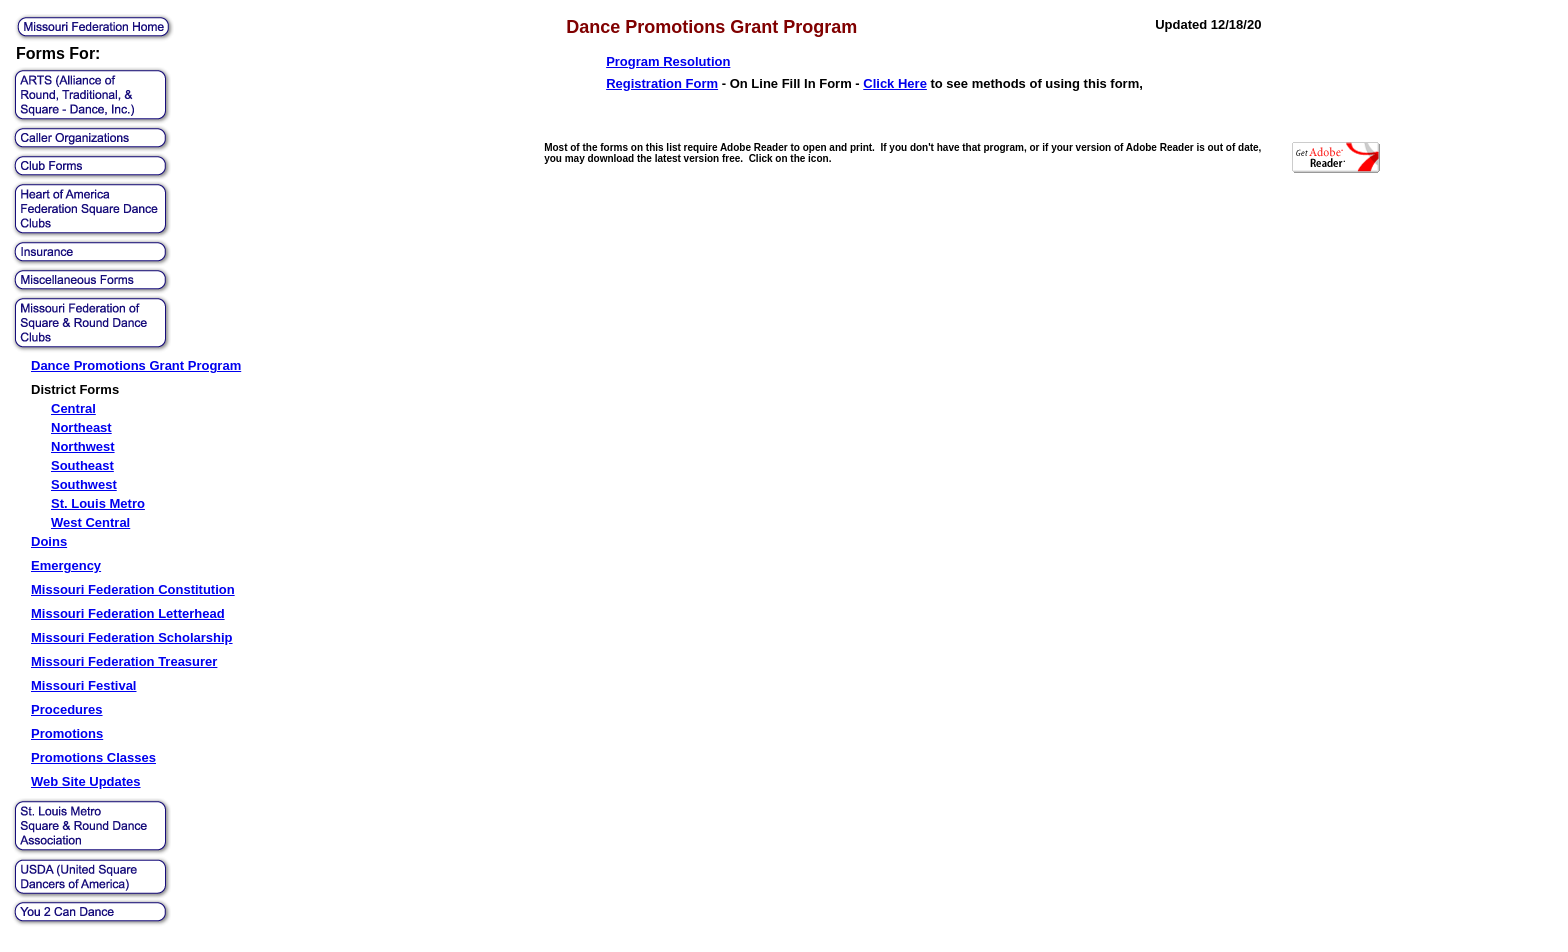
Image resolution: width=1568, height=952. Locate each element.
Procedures (67, 709)
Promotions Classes (93, 757)
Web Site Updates (86, 781)
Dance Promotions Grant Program (136, 365)
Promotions (67, 733)
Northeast (81, 427)
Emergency (66, 565)
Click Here (895, 83)
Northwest (83, 446)
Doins (49, 541)
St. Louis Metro (98, 503)
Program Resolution (668, 61)
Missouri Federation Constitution (133, 589)
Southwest (84, 484)
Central (73, 408)
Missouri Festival (83, 685)
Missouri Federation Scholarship (132, 637)
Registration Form (662, 83)
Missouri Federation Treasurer (124, 661)
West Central (90, 522)
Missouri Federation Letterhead (128, 613)
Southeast (82, 465)
